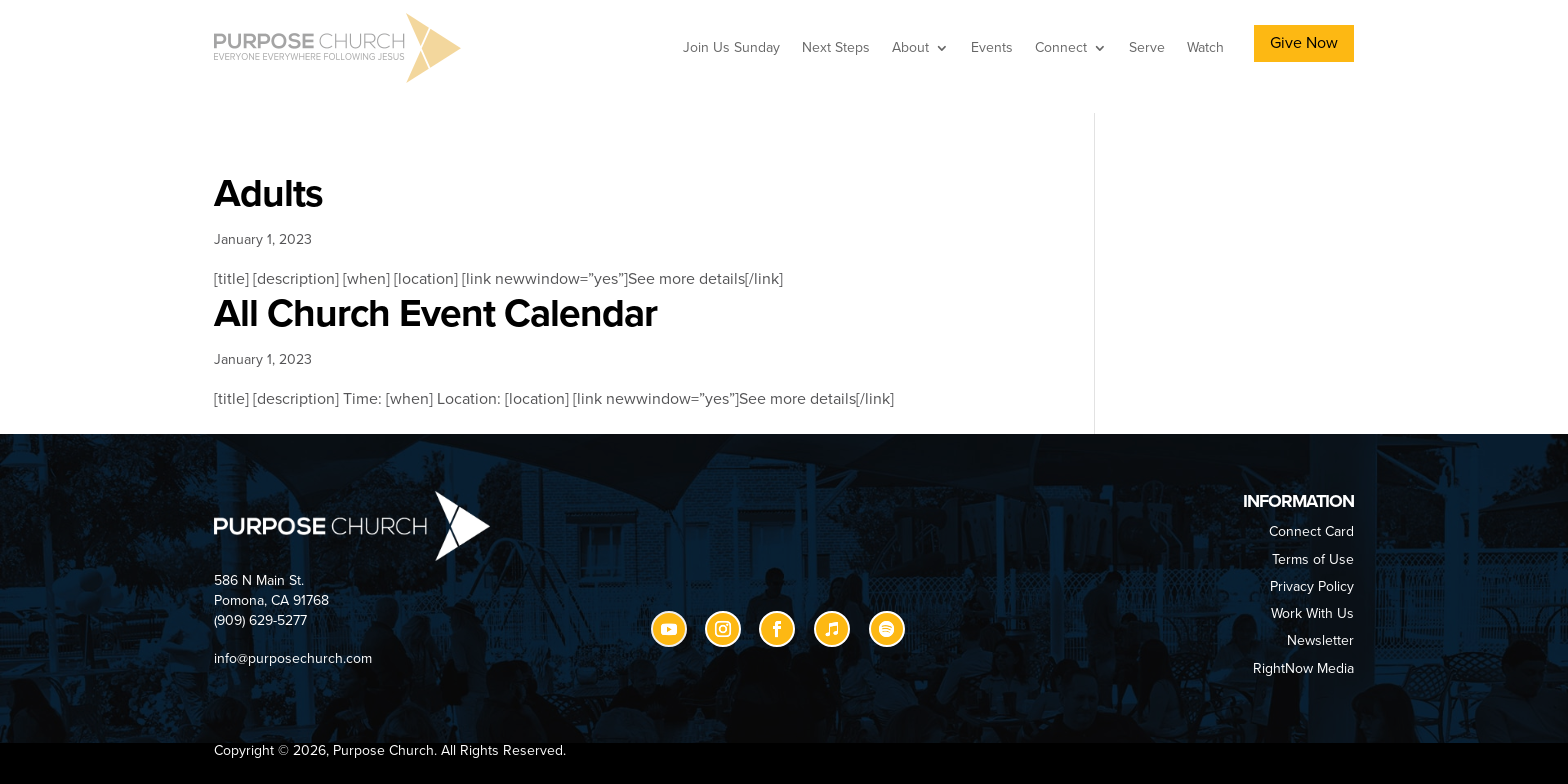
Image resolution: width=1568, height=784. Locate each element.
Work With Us (1312, 613)
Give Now (1304, 43)
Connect (1061, 47)
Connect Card (1311, 531)
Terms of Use (1313, 559)
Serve (1147, 47)
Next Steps (836, 47)
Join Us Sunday (731, 47)
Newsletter (1320, 640)
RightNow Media (1303, 668)
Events (992, 47)
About (910, 47)
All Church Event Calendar (435, 313)
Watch (1205, 47)
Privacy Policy (1312, 586)
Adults (268, 193)
